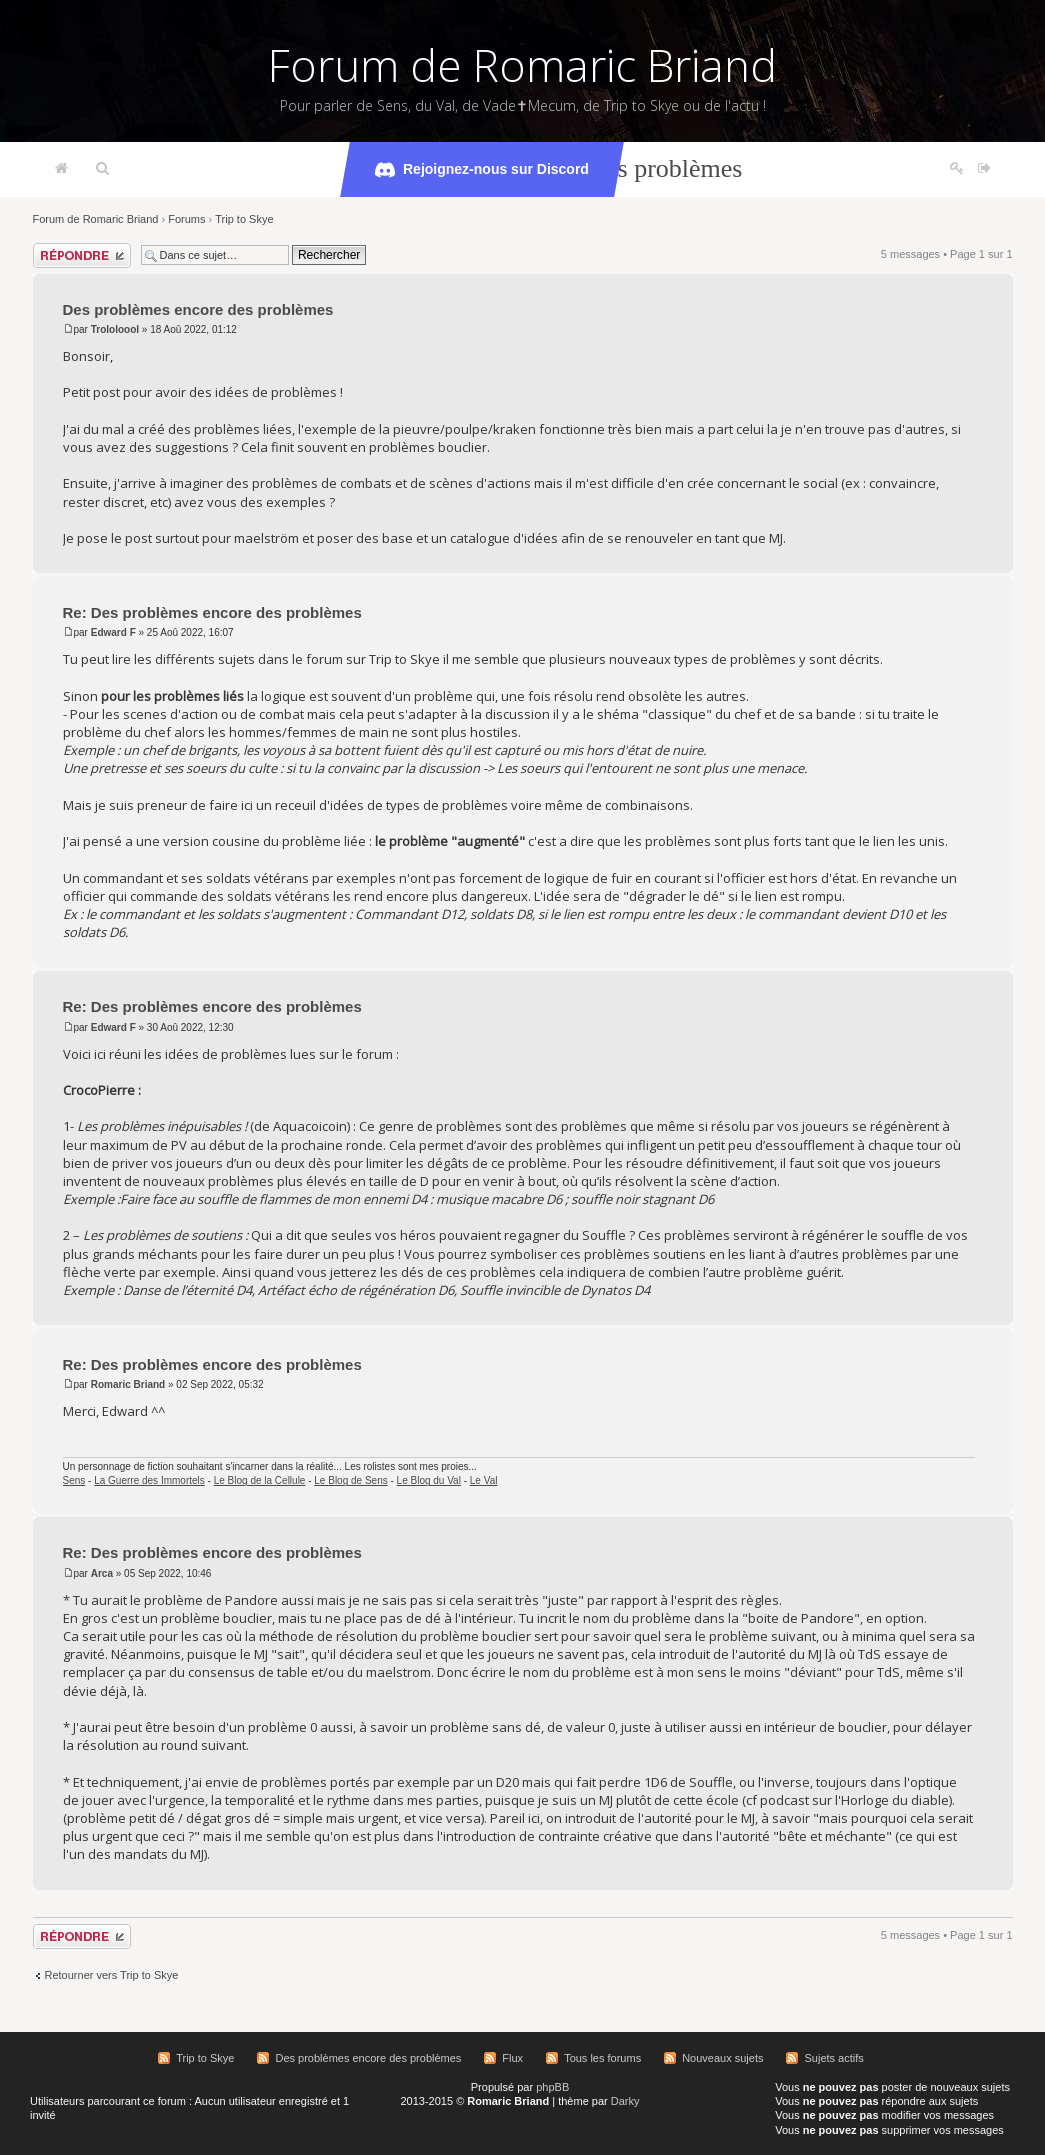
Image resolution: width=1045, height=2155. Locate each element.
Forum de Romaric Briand (522, 65)
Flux (512, 2058)
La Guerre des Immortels (149, 1480)
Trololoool (115, 329)
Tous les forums (602, 2058)
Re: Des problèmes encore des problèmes (212, 612)
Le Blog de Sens (350, 1480)
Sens (74, 1480)
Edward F (113, 632)
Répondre (82, 255)
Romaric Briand (128, 1384)
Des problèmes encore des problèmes (198, 309)
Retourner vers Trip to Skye (112, 1975)
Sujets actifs (833, 2058)
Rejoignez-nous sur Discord (482, 170)
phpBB (552, 2087)
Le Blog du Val (429, 1480)
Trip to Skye (244, 219)
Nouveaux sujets (722, 2058)
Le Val (484, 1480)
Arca (102, 1573)
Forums (186, 219)
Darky (625, 2101)
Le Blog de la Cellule (260, 1480)
